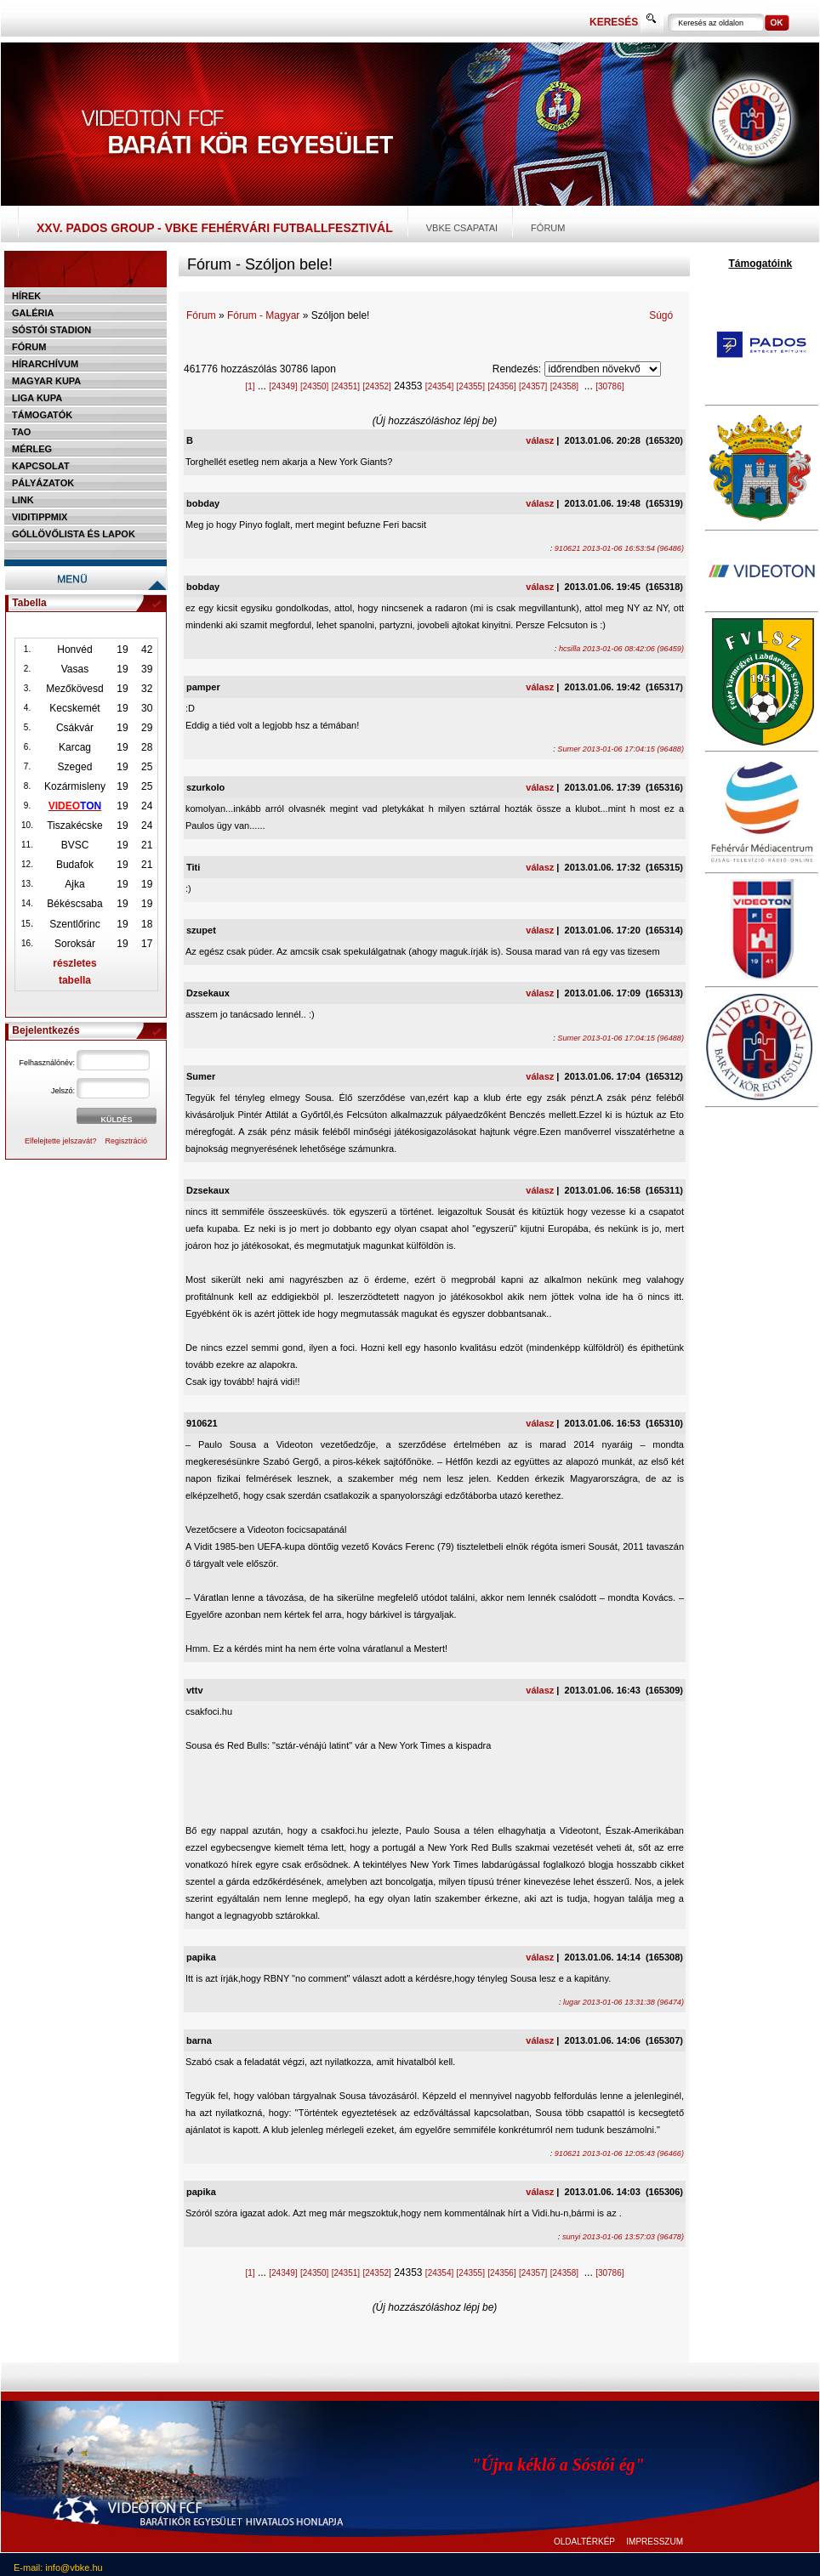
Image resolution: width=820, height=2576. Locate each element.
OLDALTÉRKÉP (584, 2541)
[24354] (439, 386)
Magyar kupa (46, 381)
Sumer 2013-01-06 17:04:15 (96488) (620, 749)
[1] (249, 386)
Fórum (548, 228)
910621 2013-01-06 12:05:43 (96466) (619, 2153)
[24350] (314, 386)
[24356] (501, 386)
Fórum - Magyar (263, 315)
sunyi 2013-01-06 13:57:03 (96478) (623, 2237)
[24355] (471, 386)
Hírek (26, 296)
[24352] (376, 386)
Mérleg (32, 449)
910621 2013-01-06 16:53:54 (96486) (619, 548)
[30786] (609, 386)
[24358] (564, 386)
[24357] (533, 386)
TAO (21, 432)
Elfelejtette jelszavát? (61, 1141)
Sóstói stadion (51, 330)
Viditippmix (39, 517)
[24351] (346, 386)
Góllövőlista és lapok (73, 534)
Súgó (661, 315)
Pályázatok (43, 483)
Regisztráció (126, 1141)
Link (23, 500)
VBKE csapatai (462, 228)
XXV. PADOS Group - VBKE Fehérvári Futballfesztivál (215, 228)
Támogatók (42, 415)
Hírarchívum (45, 364)
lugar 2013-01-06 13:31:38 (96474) (623, 2002)
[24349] (283, 386)
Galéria (33, 313)
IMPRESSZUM (654, 2541)
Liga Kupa (37, 398)
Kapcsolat (41, 466)
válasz (540, 440)
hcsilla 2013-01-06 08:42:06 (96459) (621, 648)
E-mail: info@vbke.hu (58, 2567)
